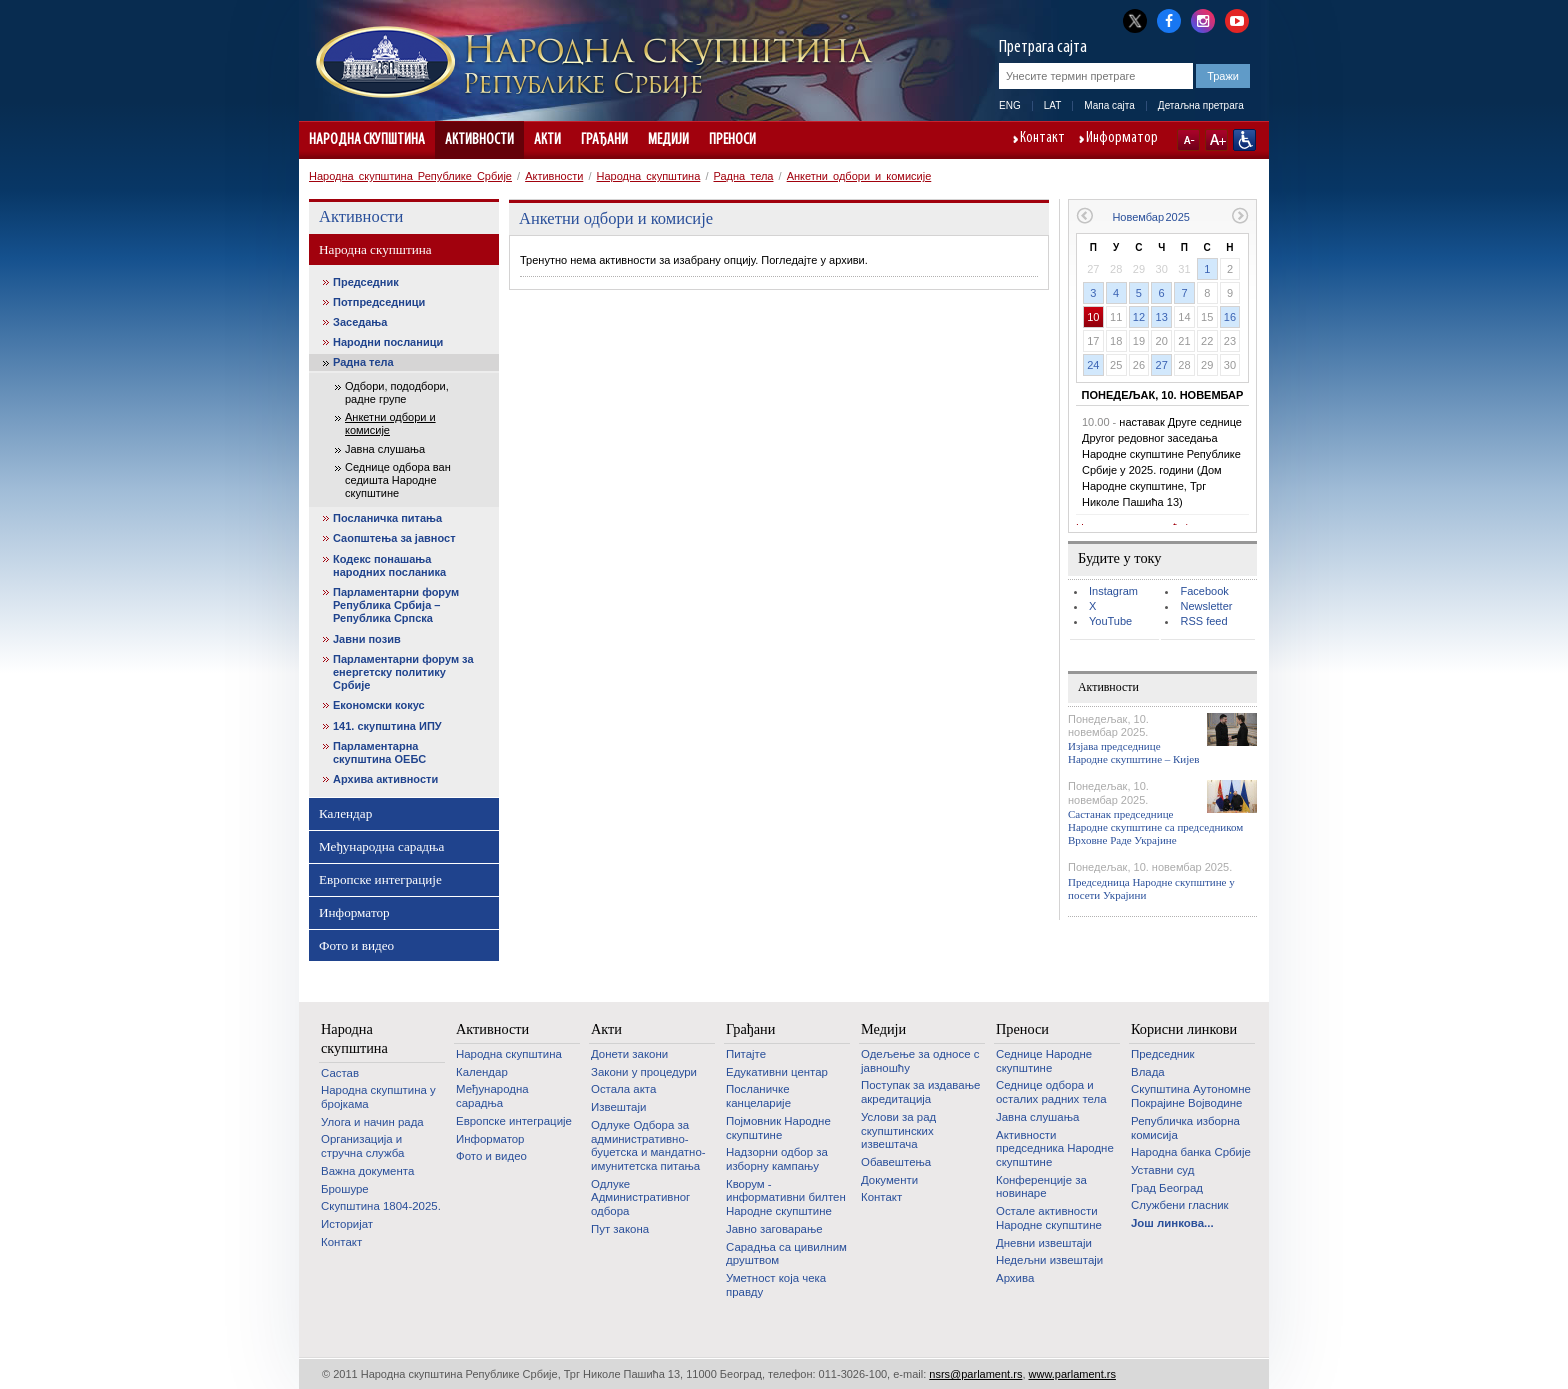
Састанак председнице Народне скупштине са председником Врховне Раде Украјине (1155, 827)
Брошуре (345, 1189)
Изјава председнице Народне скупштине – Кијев (1133, 752)
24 (1093, 365)
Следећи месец (1240, 215)
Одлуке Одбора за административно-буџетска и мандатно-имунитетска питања (648, 1145)
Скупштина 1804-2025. (381, 1206)
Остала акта (623, 1089)
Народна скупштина (367, 140)
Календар (345, 813)
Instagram (1113, 591)
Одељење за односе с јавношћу (920, 1061)
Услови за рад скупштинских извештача (898, 1130)
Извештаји (618, 1107)
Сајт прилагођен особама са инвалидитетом (1244, 140)
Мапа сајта (1109, 105)
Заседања (360, 322)
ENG (1010, 105)
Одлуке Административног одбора (640, 1197)
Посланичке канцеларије (758, 1096)
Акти (547, 140)
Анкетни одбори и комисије (859, 176)
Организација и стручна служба (362, 1146)
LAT (1053, 105)
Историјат (347, 1224)
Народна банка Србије (1191, 1152)
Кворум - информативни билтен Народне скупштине (786, 1197)
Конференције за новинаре (1041, 1187)
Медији (668, 140)
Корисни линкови (1184, 1029)
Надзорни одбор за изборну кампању (777, 1159)
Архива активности (385, 779)
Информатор (1122, 139)
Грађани (604, 140)
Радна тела (744, 176)
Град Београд (1167, 1188)
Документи (889, 1180)
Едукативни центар (777, 1072)
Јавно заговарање (774, 1229)
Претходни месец (1084, 215)
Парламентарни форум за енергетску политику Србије (403, 672)
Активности (479, 140)
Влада (1148, 1072)
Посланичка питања (387, 518)
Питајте (746, 1054)
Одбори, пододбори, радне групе (397, 392)
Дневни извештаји (1044, 1243)
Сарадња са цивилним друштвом (786, 1254)
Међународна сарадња (381, 846)
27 (1162, 365)
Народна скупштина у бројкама (378, 1097)
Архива (1015, 1278)
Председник (366, 282)
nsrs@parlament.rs (975, 1374)
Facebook (1204, 591)
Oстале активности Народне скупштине (1049, 1218)
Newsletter (1206, 606)
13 (1162, 317)
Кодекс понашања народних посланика (389, 565)
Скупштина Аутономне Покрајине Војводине (1191, 1096)
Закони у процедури (644, 1072)
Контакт (1042, 139)
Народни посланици (388, 342)
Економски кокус (379, 705)
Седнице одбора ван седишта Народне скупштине (398, 480)
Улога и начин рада (372, 1122)
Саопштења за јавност (394, 538)
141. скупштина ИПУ (387, 726)
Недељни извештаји (1049, 1260)
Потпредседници (379, 302)
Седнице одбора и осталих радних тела (1051, 1092)
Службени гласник (1180, 1205)
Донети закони (629, 1054)
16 (1230, 317)
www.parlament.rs (1072, 1374)
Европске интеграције (380, 879)
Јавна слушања (385, 449)
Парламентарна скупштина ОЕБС (379, 752)
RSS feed (1203, 621)
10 (1093, 317)
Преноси (732, 140)
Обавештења (896, 1162)
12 (1139, 317)
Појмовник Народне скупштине (778, 1128)
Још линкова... (1172, 1223)
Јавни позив (367, 639)
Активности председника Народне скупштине (1055, 1148)
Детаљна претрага (1201, 105)
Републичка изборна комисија (1185, 1128)
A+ (1216, 140)
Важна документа (367, 1171)
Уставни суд (1162, 1170)
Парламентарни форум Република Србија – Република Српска (396, 605)
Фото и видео (356, 945)
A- (1188, 140)
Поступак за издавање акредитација (920, 1092)
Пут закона (620, 1229)
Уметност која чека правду (776, 1285)
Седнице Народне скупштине (1044, 1061)
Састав (340, 1073)
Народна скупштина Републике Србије (410, 176)
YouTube (1110, 621)
